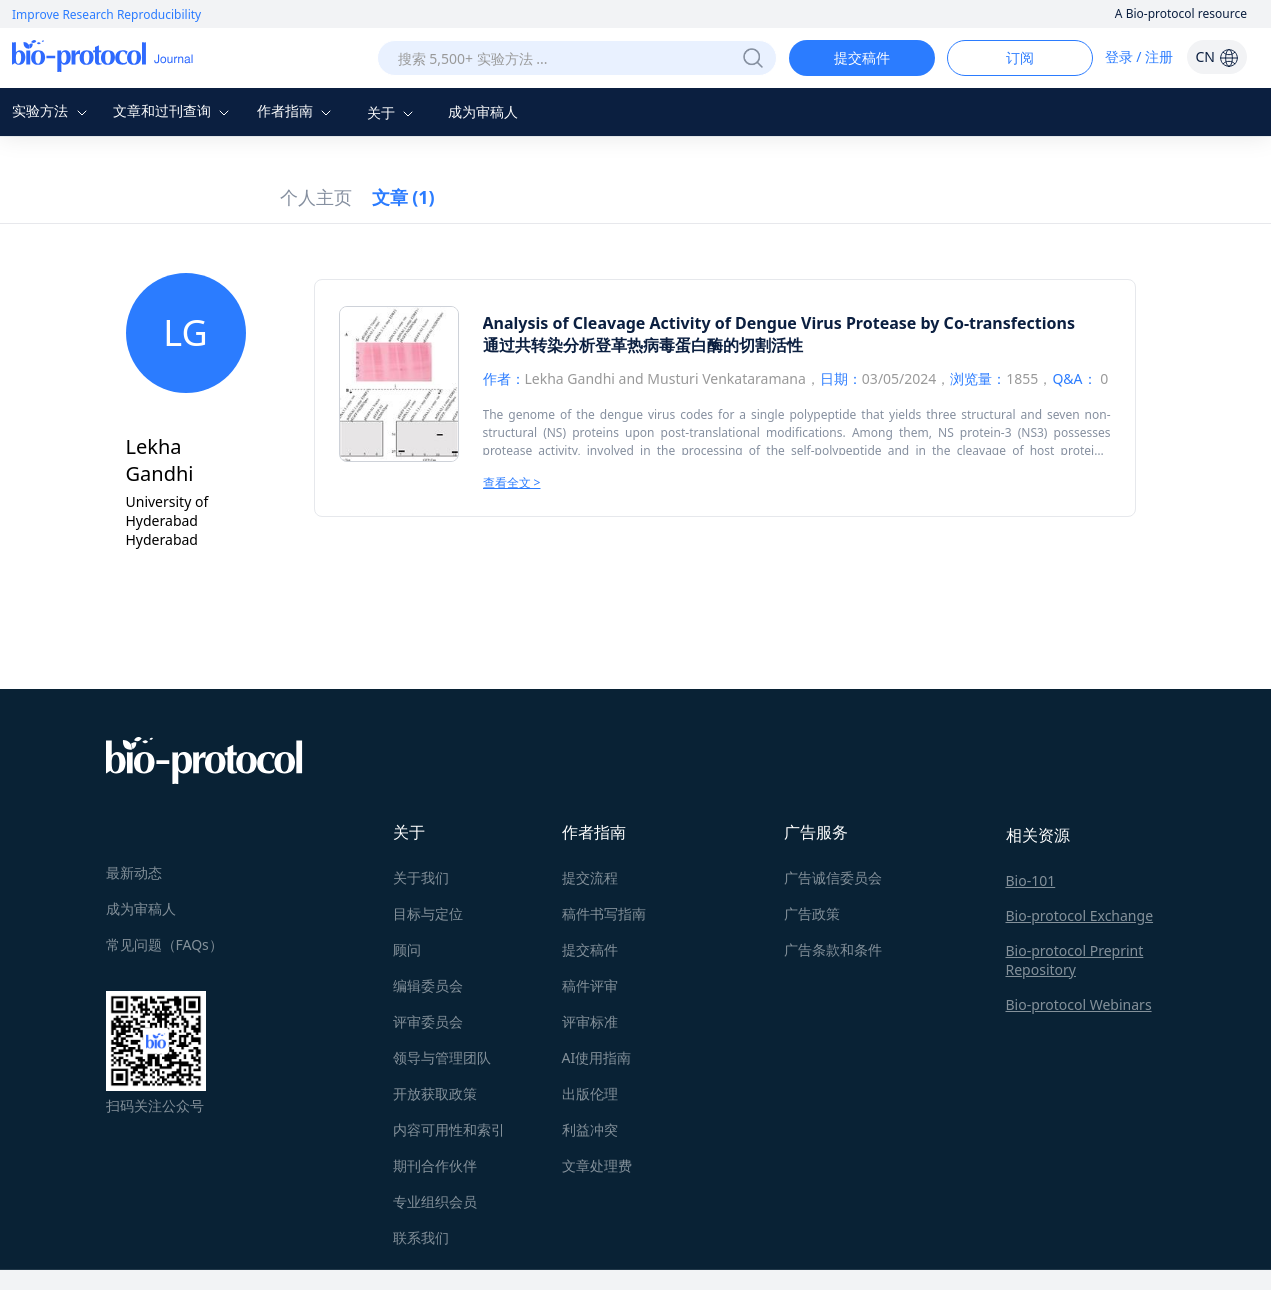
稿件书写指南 (604, 913)
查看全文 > (512, 482)
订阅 (1020, 57)
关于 (393, 112)
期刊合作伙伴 (435, 1165)
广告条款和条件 (833, 949)
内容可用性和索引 (449, 1129)
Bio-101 (1031, 880)
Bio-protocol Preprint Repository (1075, 960)
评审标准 (590, 1021)
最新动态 (134, 872)
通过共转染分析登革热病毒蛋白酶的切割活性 (643, 345)
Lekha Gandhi (570, 378)
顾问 (407, 949)
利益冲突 (590, 1129)
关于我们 (421, 877)
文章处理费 (597, 1165)
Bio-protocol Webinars (1079, 1004)
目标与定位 (428, 913)
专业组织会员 (435, 1201)
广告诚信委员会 (833, 877)
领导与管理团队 (442, 1057)
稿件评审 (590, 985)
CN (1216, 56)
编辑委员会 (428, 985)
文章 (403, 197)
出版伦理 (590, 1093)
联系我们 (421, 1237)
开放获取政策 (435, 1093)
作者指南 (297, 110)
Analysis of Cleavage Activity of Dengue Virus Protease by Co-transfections (779, 323)
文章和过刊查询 (174, 110)
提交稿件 (862, 57)
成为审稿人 (483, 111)
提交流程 (590, 877)
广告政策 (812, 913)
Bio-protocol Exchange (1080, 915)
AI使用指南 (597, 1057)
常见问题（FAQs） (164, 944)
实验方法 (52, 110)
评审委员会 (428, 1021)
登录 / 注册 (1139, 56)
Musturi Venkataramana (726, 378)
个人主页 (316, 197)
